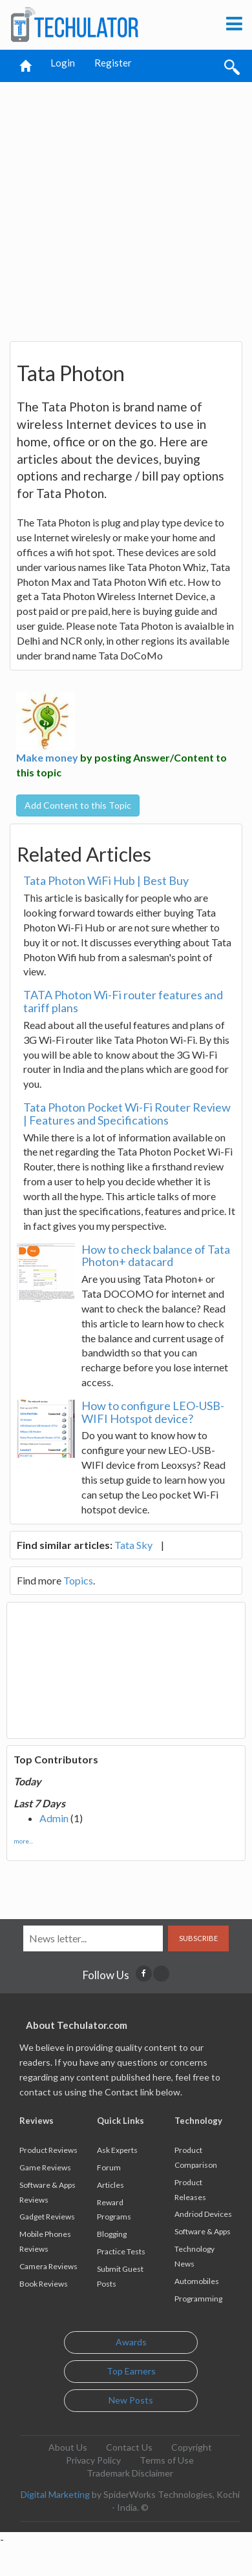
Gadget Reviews (47, 2216)
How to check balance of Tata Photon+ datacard (155, 1255)
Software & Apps (202, 2231)
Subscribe (198, 1938)
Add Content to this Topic (78, 805)
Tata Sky (133, 1545)
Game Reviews (45, 2167)
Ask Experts (117, 2150)
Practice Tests (121, 2251)
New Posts (131, 2399)
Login (62, 62)
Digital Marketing (55, 2494)
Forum (109, 2167)
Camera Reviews (48, 2266)
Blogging (112, 2234)
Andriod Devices (203, 2214)
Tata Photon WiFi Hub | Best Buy (106, 880)
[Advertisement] (121, 206)
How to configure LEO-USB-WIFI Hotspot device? (152, 1412)
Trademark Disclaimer (130, 2472)
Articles (110, 2185)
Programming (198, 2298)
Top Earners (131, 2370)
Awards (131, 2341)
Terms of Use (167, 2460)
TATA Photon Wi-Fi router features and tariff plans (123, 1001)
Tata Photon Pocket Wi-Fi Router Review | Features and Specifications (127, 1113)
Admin (53, 1818)
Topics (78, 1580)
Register (113, 62)
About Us (67, 2447)
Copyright (191, 2447)
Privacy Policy (93, 2460)
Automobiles (196, 2281)
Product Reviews (48, 2150)
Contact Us (129, 2447)
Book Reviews (43, 2284)
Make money (47, 757)
